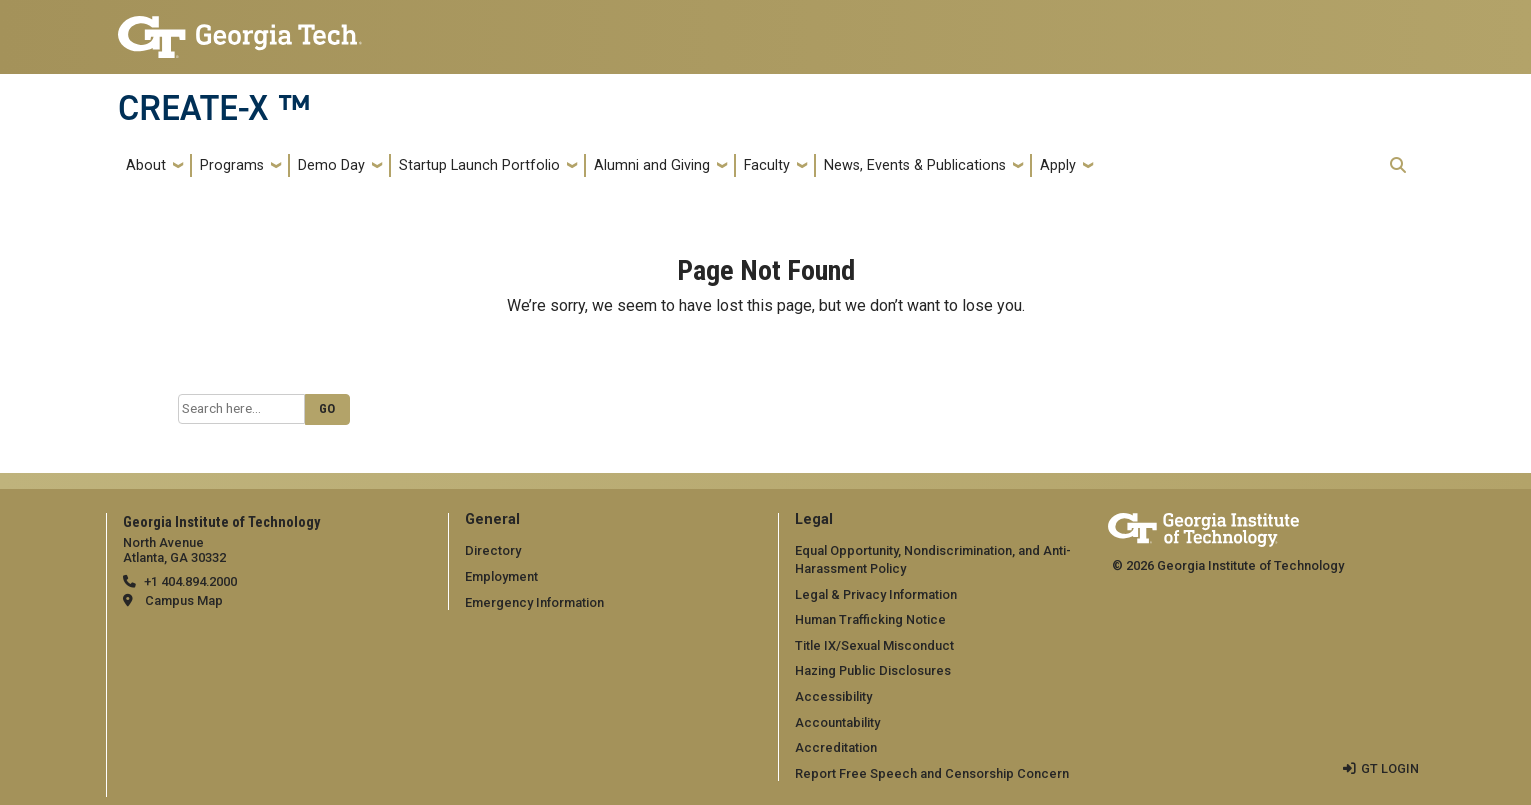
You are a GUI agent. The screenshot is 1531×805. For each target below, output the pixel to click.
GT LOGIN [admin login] (1390, 768)
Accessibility (833, 696)
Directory (493, 550)
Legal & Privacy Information (876, 594)
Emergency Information (534, 602)
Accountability (837, 722)
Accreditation (836, 747)
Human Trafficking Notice (870, 619)
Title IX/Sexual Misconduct (874, 645)
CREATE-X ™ (214, 108)
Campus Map (184, 600)
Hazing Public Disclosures (873, 670)
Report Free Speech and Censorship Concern (932, 773)
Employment (501, 576)
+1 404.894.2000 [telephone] (190, 581)
